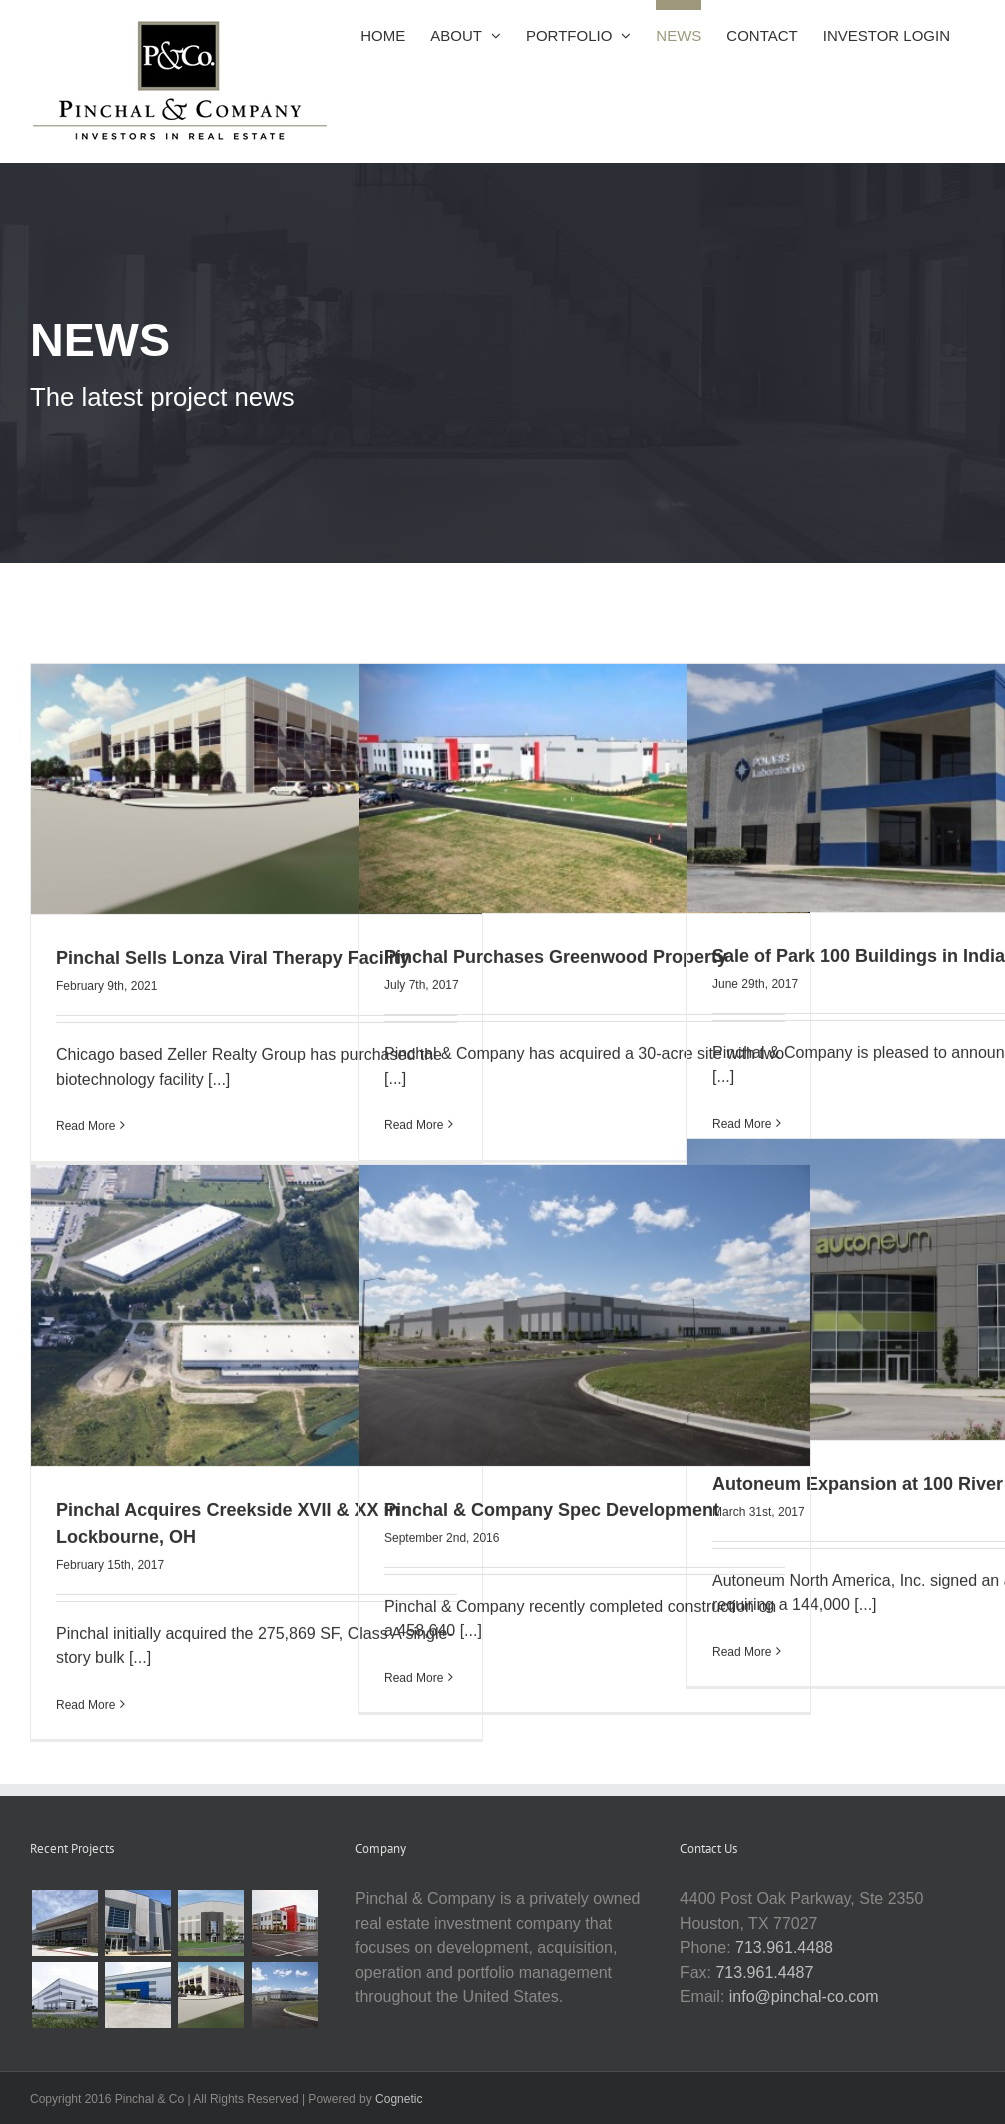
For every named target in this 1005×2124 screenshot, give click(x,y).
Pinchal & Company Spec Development (551, 1507)
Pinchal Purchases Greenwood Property (555, 955)
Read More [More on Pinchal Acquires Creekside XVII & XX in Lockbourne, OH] (85, 1703)
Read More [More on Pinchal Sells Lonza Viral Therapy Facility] (85, 1124)
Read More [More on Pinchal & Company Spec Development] (413, 1676)
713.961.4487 (764, 1972)
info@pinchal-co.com (804, 1996)
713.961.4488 (784, 1947)
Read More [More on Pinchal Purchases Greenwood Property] (413, 1123)
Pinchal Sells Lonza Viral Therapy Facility (233, 956)
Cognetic (398, 2099)
